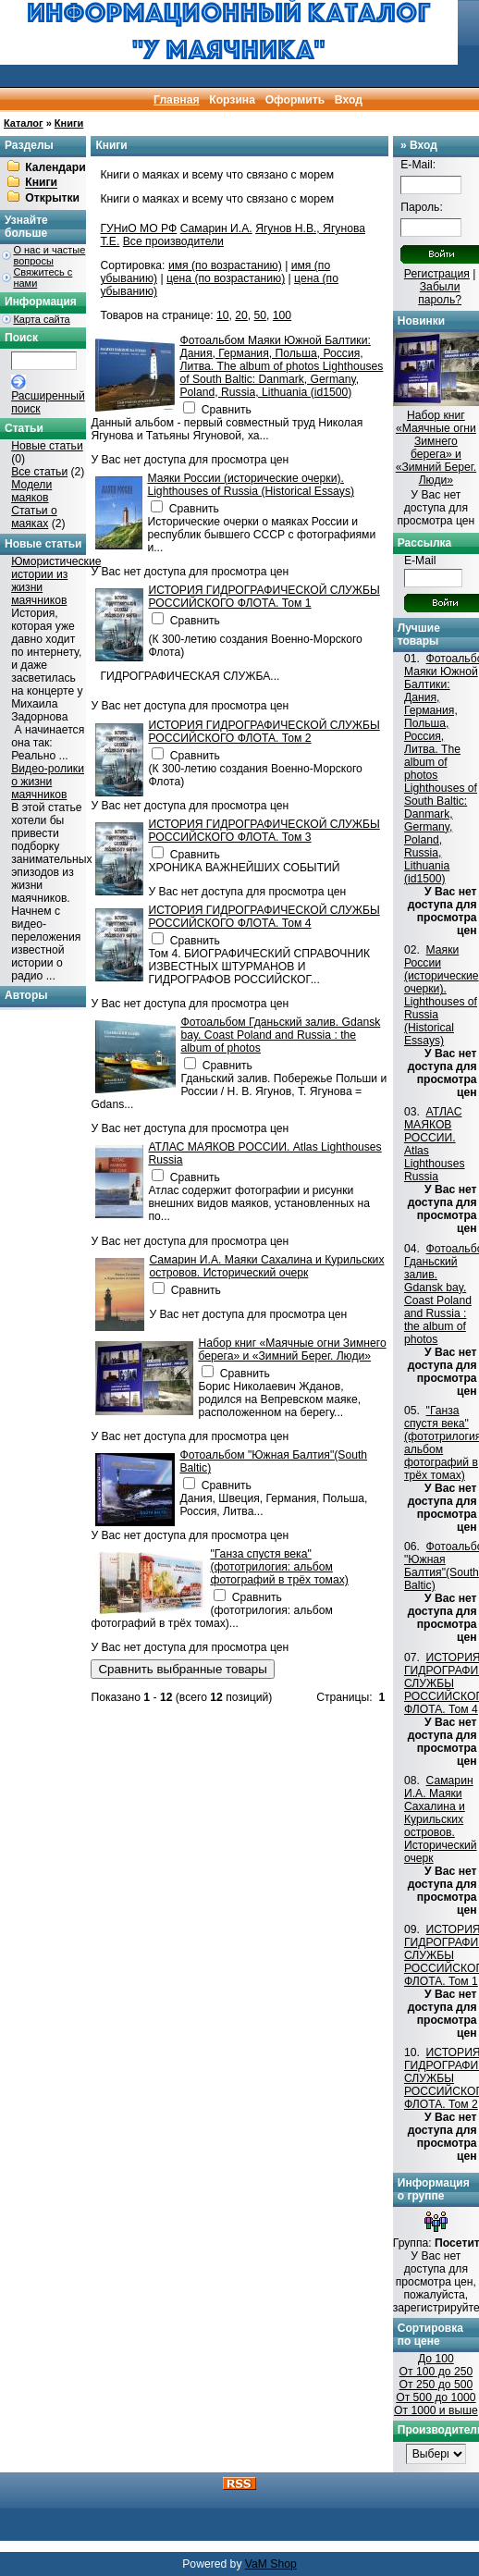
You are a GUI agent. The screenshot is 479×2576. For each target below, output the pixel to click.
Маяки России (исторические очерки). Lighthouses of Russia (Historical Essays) (250, 485)
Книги (69, 123)
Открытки (52, 197)
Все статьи (39, 471)
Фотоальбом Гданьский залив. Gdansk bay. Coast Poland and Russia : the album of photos (280, 1035)
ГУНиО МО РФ (138, 228)
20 (241, 315)
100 (282, 315)
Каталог (23, 123)
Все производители (173, 241)
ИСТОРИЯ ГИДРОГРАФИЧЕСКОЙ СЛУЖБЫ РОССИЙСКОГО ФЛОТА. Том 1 (263, 597)
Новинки (421, 320)
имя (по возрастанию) (225, 265)
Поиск (21, 337)
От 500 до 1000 (435, 2397)
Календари (55, 167)
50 (260, 315)
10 (222, 315)
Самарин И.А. (216, 228)
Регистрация (437, 273)
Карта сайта (41, 319)
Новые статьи (47, 445)
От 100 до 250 (436, 2371)
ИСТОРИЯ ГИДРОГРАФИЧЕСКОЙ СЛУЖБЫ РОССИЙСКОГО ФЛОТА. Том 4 (263, 917)
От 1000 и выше (436, 2410)
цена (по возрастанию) (225, 278)
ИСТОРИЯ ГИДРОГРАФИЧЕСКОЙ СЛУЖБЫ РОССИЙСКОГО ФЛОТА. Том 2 (263, 732)
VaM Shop (271, 2564)
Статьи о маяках (34, 517)
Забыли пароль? (439, 293)
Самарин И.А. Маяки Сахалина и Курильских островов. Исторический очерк (266, 1266)
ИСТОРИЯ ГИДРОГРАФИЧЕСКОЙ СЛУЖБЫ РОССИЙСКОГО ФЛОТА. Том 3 (263, 831)
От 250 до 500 (436, 2384)
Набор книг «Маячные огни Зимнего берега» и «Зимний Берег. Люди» (292, 1349)
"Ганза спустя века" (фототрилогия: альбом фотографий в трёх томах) (279, 1566)
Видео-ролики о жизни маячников (47, 781)
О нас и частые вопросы (49, 255)
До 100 (436, 2358)
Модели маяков (31, 491)
